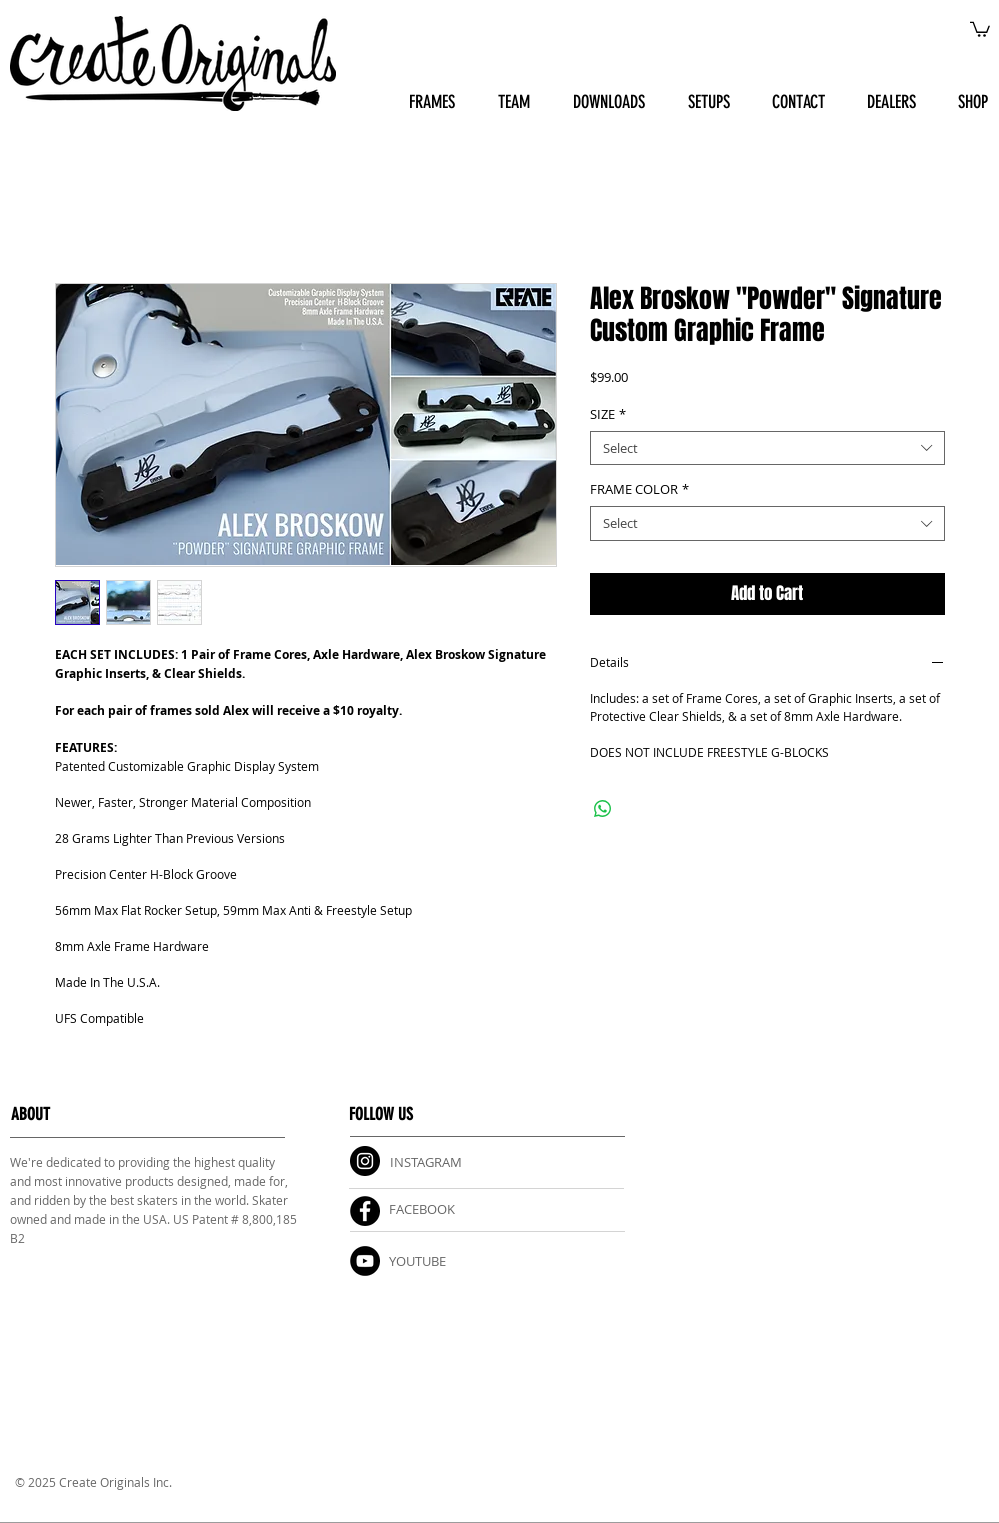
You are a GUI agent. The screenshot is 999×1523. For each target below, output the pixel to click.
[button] (980, 28)
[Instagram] (365, 1161)
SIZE (608, 414)
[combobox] (767, 448)
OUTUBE (421, 1261)
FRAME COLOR (639, 489)
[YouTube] (365, 1261)
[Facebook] (365, 1211)
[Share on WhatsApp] (603, 809)
